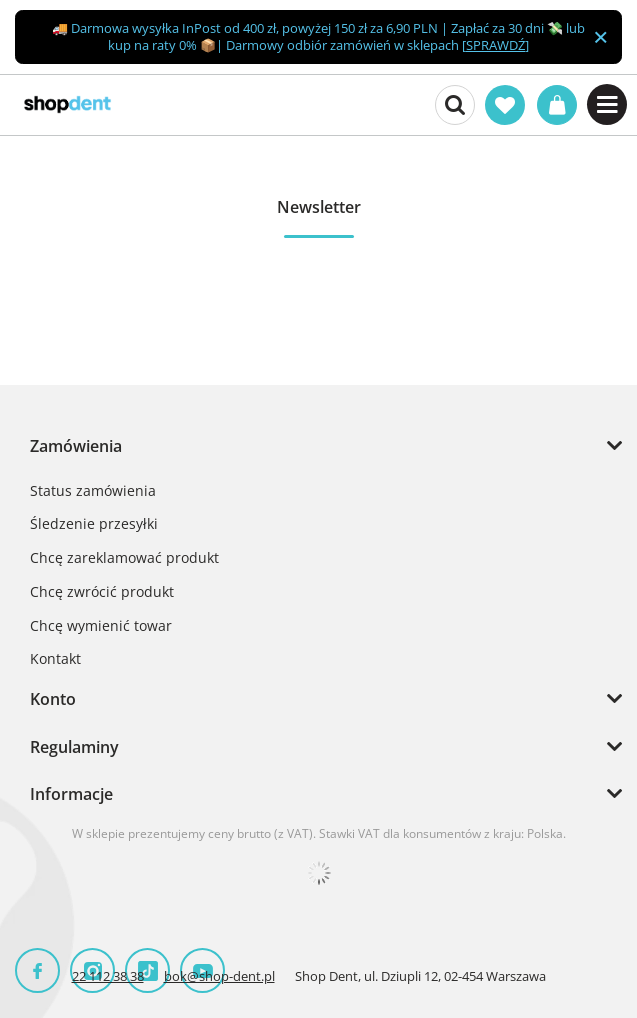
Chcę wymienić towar (101, 626)
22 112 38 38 (108, 976)
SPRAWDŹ (495, 45)
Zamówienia (76, 446)
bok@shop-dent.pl (219, 976)
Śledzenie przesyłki (94, 524)
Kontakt (55, 659)
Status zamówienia (93, 491)
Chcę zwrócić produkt (102, 592)
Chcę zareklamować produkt (124, 558)
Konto (53, 699)
